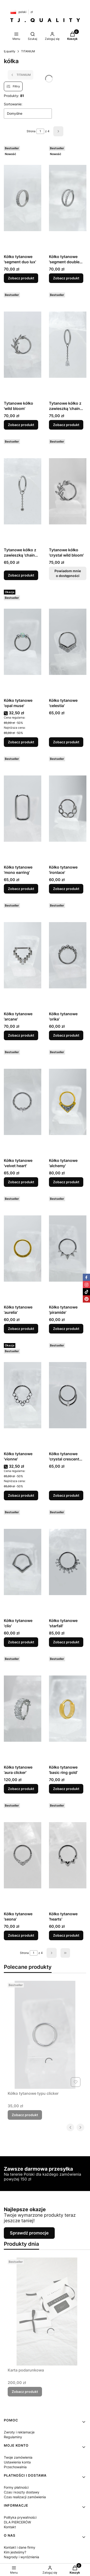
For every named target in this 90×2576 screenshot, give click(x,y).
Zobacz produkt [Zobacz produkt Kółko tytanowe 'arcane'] (21, 1035)
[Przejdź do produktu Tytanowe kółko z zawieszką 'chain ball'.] (22, 491)
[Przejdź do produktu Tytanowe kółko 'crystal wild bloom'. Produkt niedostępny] (67, 491)
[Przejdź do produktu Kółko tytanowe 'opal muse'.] (22, 642)
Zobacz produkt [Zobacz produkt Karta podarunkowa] (25, 2392)
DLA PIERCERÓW (17, 2522)
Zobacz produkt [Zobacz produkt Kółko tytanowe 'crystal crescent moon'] (66, 1495)
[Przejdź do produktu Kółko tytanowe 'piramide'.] (67, 1249)
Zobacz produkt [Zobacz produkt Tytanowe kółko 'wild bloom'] (21, 425)
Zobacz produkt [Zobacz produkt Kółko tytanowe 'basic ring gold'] (66, 1789)
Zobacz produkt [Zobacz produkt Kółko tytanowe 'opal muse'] (21, 742)
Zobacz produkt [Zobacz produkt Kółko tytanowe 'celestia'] (66, 742)
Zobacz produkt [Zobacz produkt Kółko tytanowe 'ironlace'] (66, 889)
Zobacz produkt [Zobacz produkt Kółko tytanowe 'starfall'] (66, 1642)
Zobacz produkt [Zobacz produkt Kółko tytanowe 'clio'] (21, 1642)
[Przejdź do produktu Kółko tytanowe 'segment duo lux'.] (22, 198)
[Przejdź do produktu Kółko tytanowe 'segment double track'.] (67, 198)
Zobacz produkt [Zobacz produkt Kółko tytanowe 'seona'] (21, 1935)
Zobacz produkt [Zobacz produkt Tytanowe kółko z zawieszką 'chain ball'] (21, 575)
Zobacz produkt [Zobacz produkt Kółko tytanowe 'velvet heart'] (21, 1182)
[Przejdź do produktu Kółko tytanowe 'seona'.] (22, 1855)
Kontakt (10, 2527)
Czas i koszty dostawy (21, 2492)
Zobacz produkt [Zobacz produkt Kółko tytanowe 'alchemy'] (66, 1182)
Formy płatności (16, 2487)
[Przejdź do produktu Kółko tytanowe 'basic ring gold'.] (67, 1709)
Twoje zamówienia (18, 2457)
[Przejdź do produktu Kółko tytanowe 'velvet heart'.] (22, 1102)
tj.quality (9, 51)
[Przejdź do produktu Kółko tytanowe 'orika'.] (67, 955)
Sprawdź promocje (29, 2232)
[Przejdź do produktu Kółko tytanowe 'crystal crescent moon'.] (67, 1395)
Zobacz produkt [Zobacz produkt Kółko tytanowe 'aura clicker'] (21, 1789)
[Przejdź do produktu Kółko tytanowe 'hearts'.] (67, 1855)
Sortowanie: (13, 104)
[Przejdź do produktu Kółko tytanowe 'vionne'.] (22, 1395)
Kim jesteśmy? (15, 2552)
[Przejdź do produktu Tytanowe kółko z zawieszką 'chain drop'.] (67, 345)
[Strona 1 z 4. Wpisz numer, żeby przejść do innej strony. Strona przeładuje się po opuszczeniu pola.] (40, 131)
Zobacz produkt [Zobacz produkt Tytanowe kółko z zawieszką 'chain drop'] (66, 425)
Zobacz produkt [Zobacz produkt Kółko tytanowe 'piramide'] (66, 1329)
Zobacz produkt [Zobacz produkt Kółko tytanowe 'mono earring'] (21, 889)
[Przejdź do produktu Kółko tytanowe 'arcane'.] (22, 955)
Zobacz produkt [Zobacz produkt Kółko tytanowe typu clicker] (25, 2115)
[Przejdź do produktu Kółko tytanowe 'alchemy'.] (67, 1102)
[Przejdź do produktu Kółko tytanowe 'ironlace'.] (67, 809)
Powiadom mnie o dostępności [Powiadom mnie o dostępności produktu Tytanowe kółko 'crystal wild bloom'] (67, 573)
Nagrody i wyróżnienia (21, 2557)
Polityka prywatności (20, 2517)
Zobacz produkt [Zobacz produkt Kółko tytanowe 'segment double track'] (66, 278)
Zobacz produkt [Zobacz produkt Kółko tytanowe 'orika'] (66, 1035)
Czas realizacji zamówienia (25, 2497)
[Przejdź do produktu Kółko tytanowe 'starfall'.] (67, 1562)
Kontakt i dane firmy (19, 2547)
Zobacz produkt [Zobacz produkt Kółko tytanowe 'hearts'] (66, 1935)
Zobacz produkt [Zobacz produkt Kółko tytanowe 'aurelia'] (21, 1329)
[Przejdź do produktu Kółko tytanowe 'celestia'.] (67, 642)
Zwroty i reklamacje (19, 2432)
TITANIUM (28, 51)
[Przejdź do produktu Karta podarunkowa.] (47, 2312)
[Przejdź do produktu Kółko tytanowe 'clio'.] (22, 1562)
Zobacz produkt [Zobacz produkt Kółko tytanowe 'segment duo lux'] (21, 278)
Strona (31, 131)
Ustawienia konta (17, 2462)
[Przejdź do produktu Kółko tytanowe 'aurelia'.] (22, 1249)
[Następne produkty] (52, 1953)
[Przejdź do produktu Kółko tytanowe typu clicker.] (45, 2035)
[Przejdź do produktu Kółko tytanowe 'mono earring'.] (22, 809)
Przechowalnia (15, 2467)
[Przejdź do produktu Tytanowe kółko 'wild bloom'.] (22, 345)
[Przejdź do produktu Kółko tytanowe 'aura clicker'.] (22, 1709)
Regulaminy (13, 2437)
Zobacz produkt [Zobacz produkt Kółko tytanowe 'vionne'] (21, 1495)
